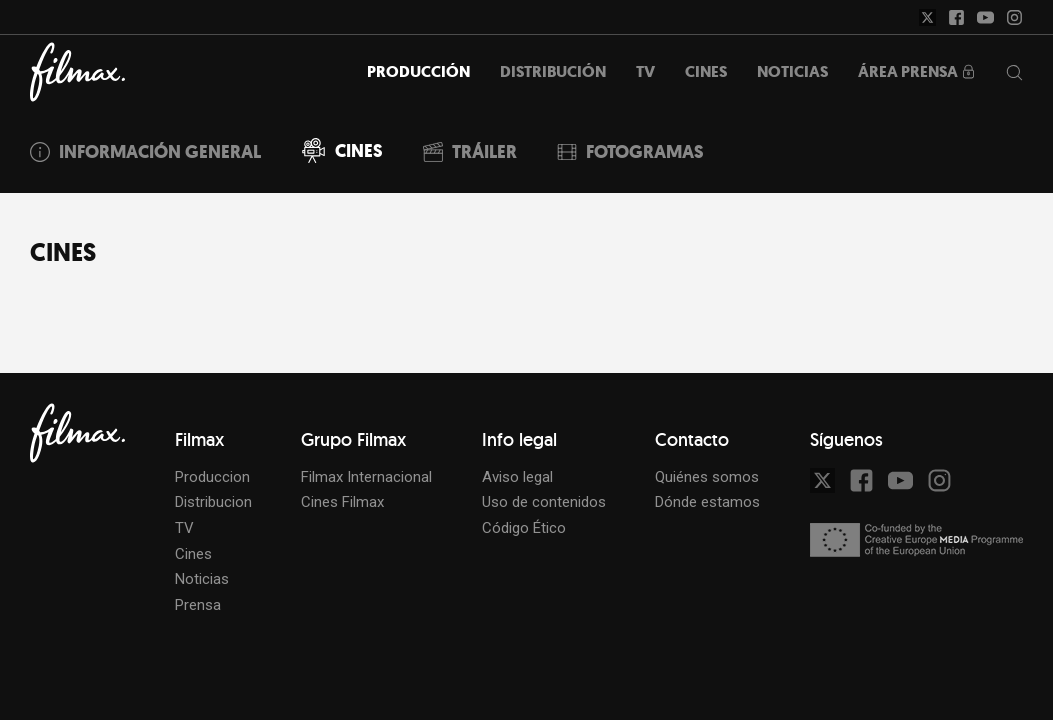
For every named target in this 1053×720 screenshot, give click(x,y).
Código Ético (524, 528)
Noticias (202, 579)
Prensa (198, 605)
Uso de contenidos (544, 502)
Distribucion (213, 502)
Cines (193, 554)
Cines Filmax (342, 502)
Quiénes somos (707, 477)
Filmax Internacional (366, 477)
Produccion (212, 477)
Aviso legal (517, 477)
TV (184, 528)
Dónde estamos (707, 502)
